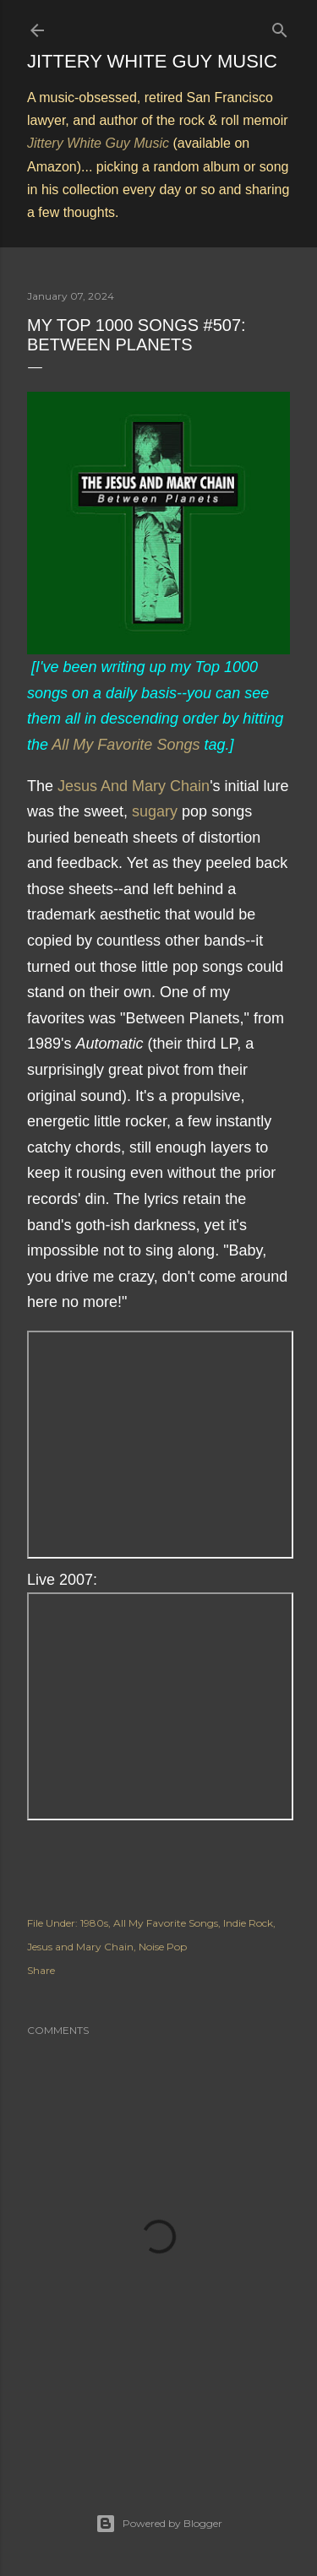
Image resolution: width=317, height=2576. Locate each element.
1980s (94, 1923)
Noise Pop (163, 1946)
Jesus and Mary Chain (80, 1946)
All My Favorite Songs (125, 744)
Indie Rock (248, 1923)
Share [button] (41, 1970)
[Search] (280, 26)
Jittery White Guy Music (152, 61)
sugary (155, 811)
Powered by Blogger (159, 2524)
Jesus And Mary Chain (133, 786)
